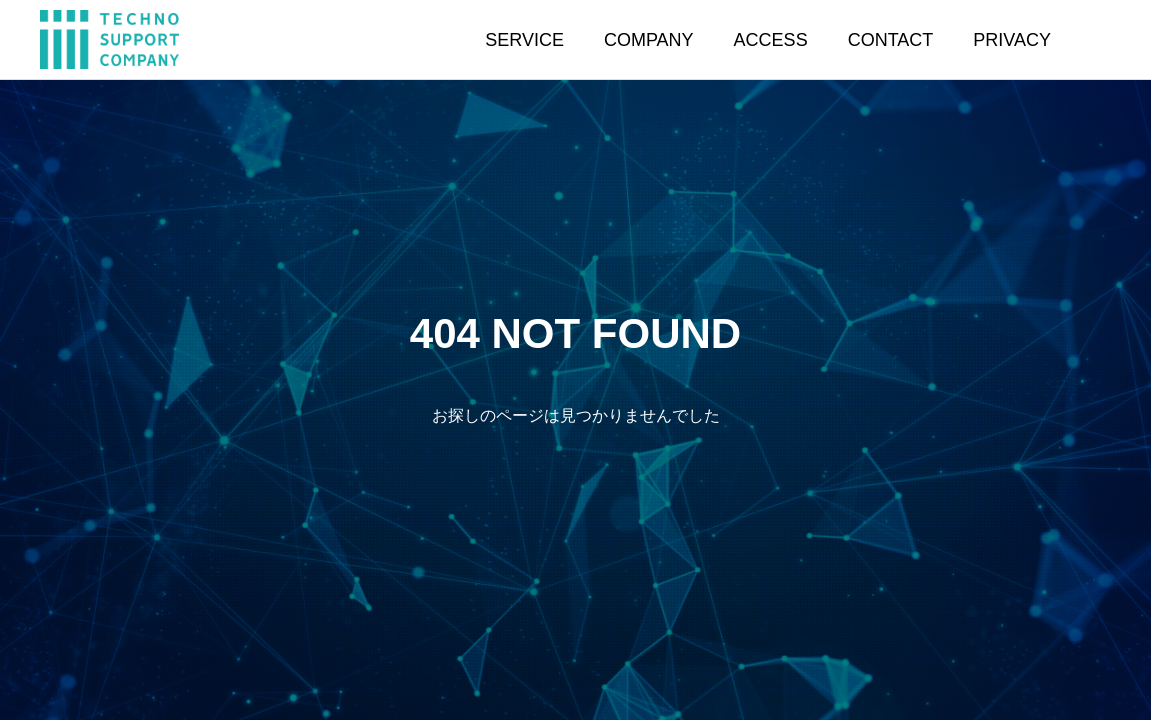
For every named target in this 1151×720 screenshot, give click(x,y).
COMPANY (649, 40)
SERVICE (524, 40)
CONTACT (891, 40)
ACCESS (771, 40)
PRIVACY (1012, 40)
